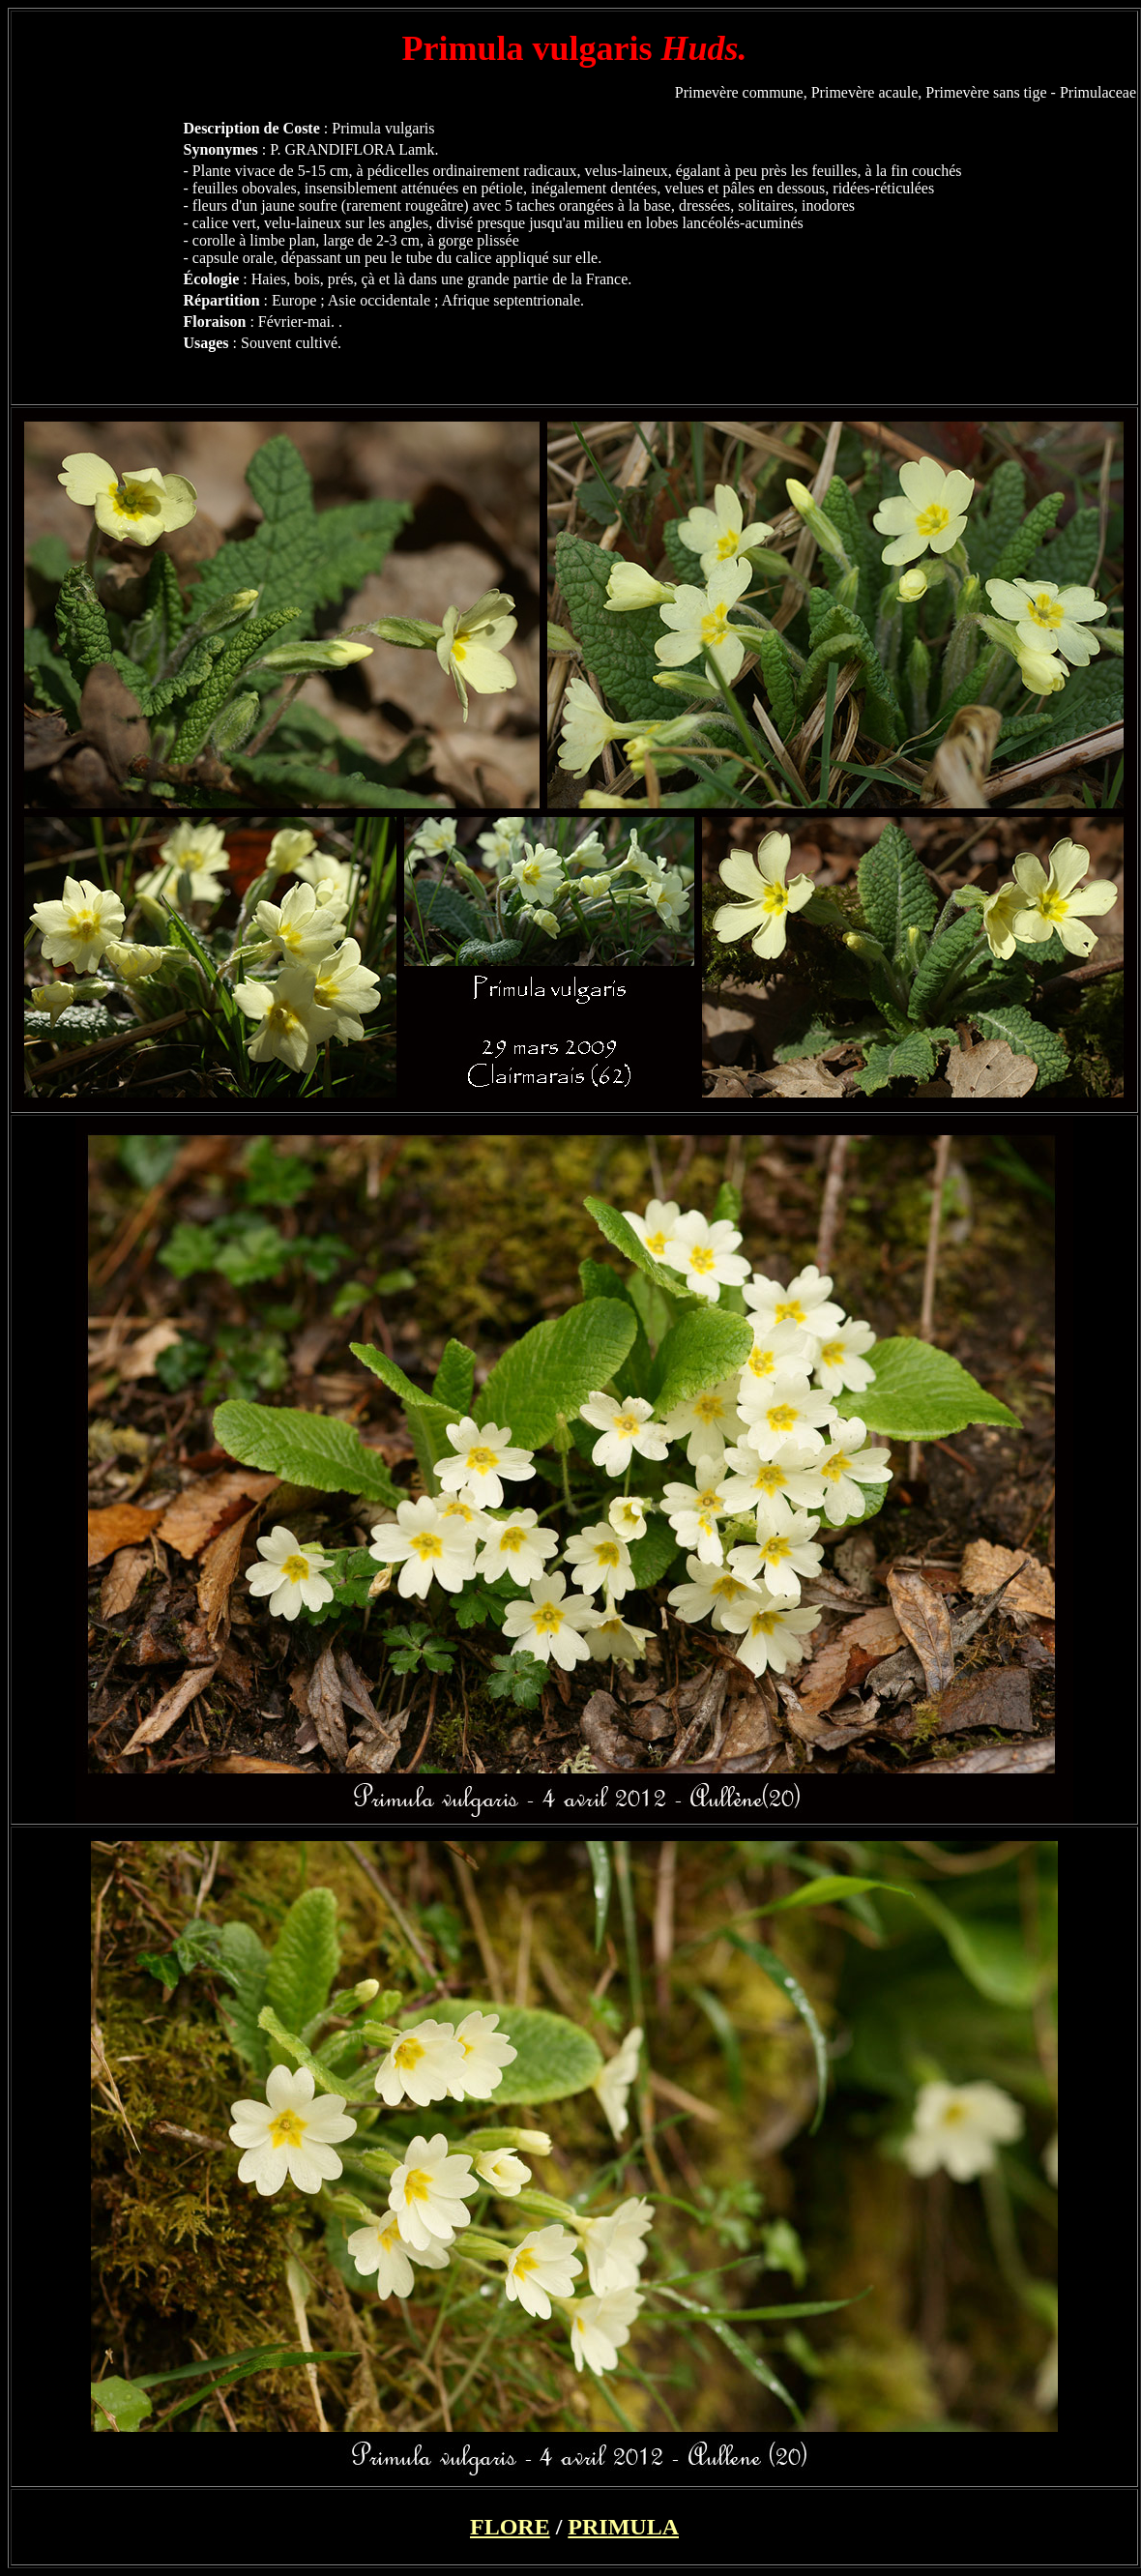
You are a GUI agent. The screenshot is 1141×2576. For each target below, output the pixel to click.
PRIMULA (623, 2526)
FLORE (510, 2526)
